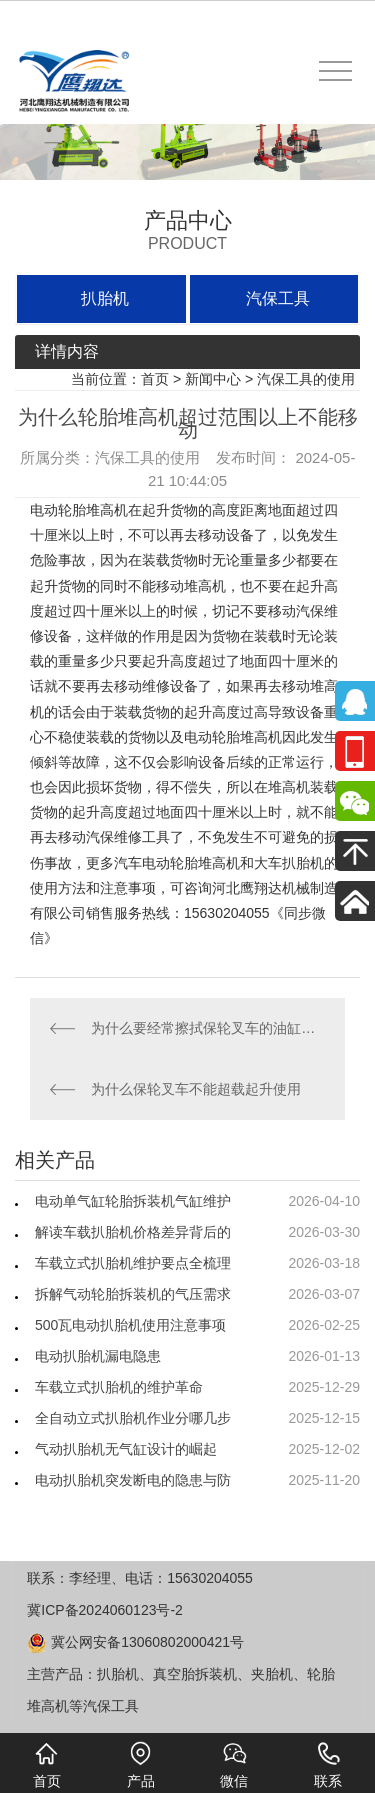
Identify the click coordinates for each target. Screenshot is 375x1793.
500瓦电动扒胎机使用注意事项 (130, 1325)
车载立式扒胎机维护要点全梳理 (133, 1263)
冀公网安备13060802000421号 (135, 1642)
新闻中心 (213, 379)
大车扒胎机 (289, 863)
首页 (155, 379)
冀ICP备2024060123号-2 (105, 1610)
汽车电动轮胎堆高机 (177, 863)
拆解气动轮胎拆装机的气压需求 (133, 1294)
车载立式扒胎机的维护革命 (119, 1387)
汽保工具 (278, 298)
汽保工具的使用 (306, 379)
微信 (234, 1765)
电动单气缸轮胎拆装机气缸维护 (133, 1201)
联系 (328, 1765)
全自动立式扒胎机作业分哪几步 (133, 1418)
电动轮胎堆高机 (79, 510)
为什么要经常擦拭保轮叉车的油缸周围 (208, 1028)
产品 (141, 1765)
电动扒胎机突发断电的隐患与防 (133, 1480)
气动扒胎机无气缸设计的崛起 (126, 1449)
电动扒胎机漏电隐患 (98, 1356)
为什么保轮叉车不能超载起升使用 (196, 1089)
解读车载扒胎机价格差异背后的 (133, 1232)
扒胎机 (105, 298)
